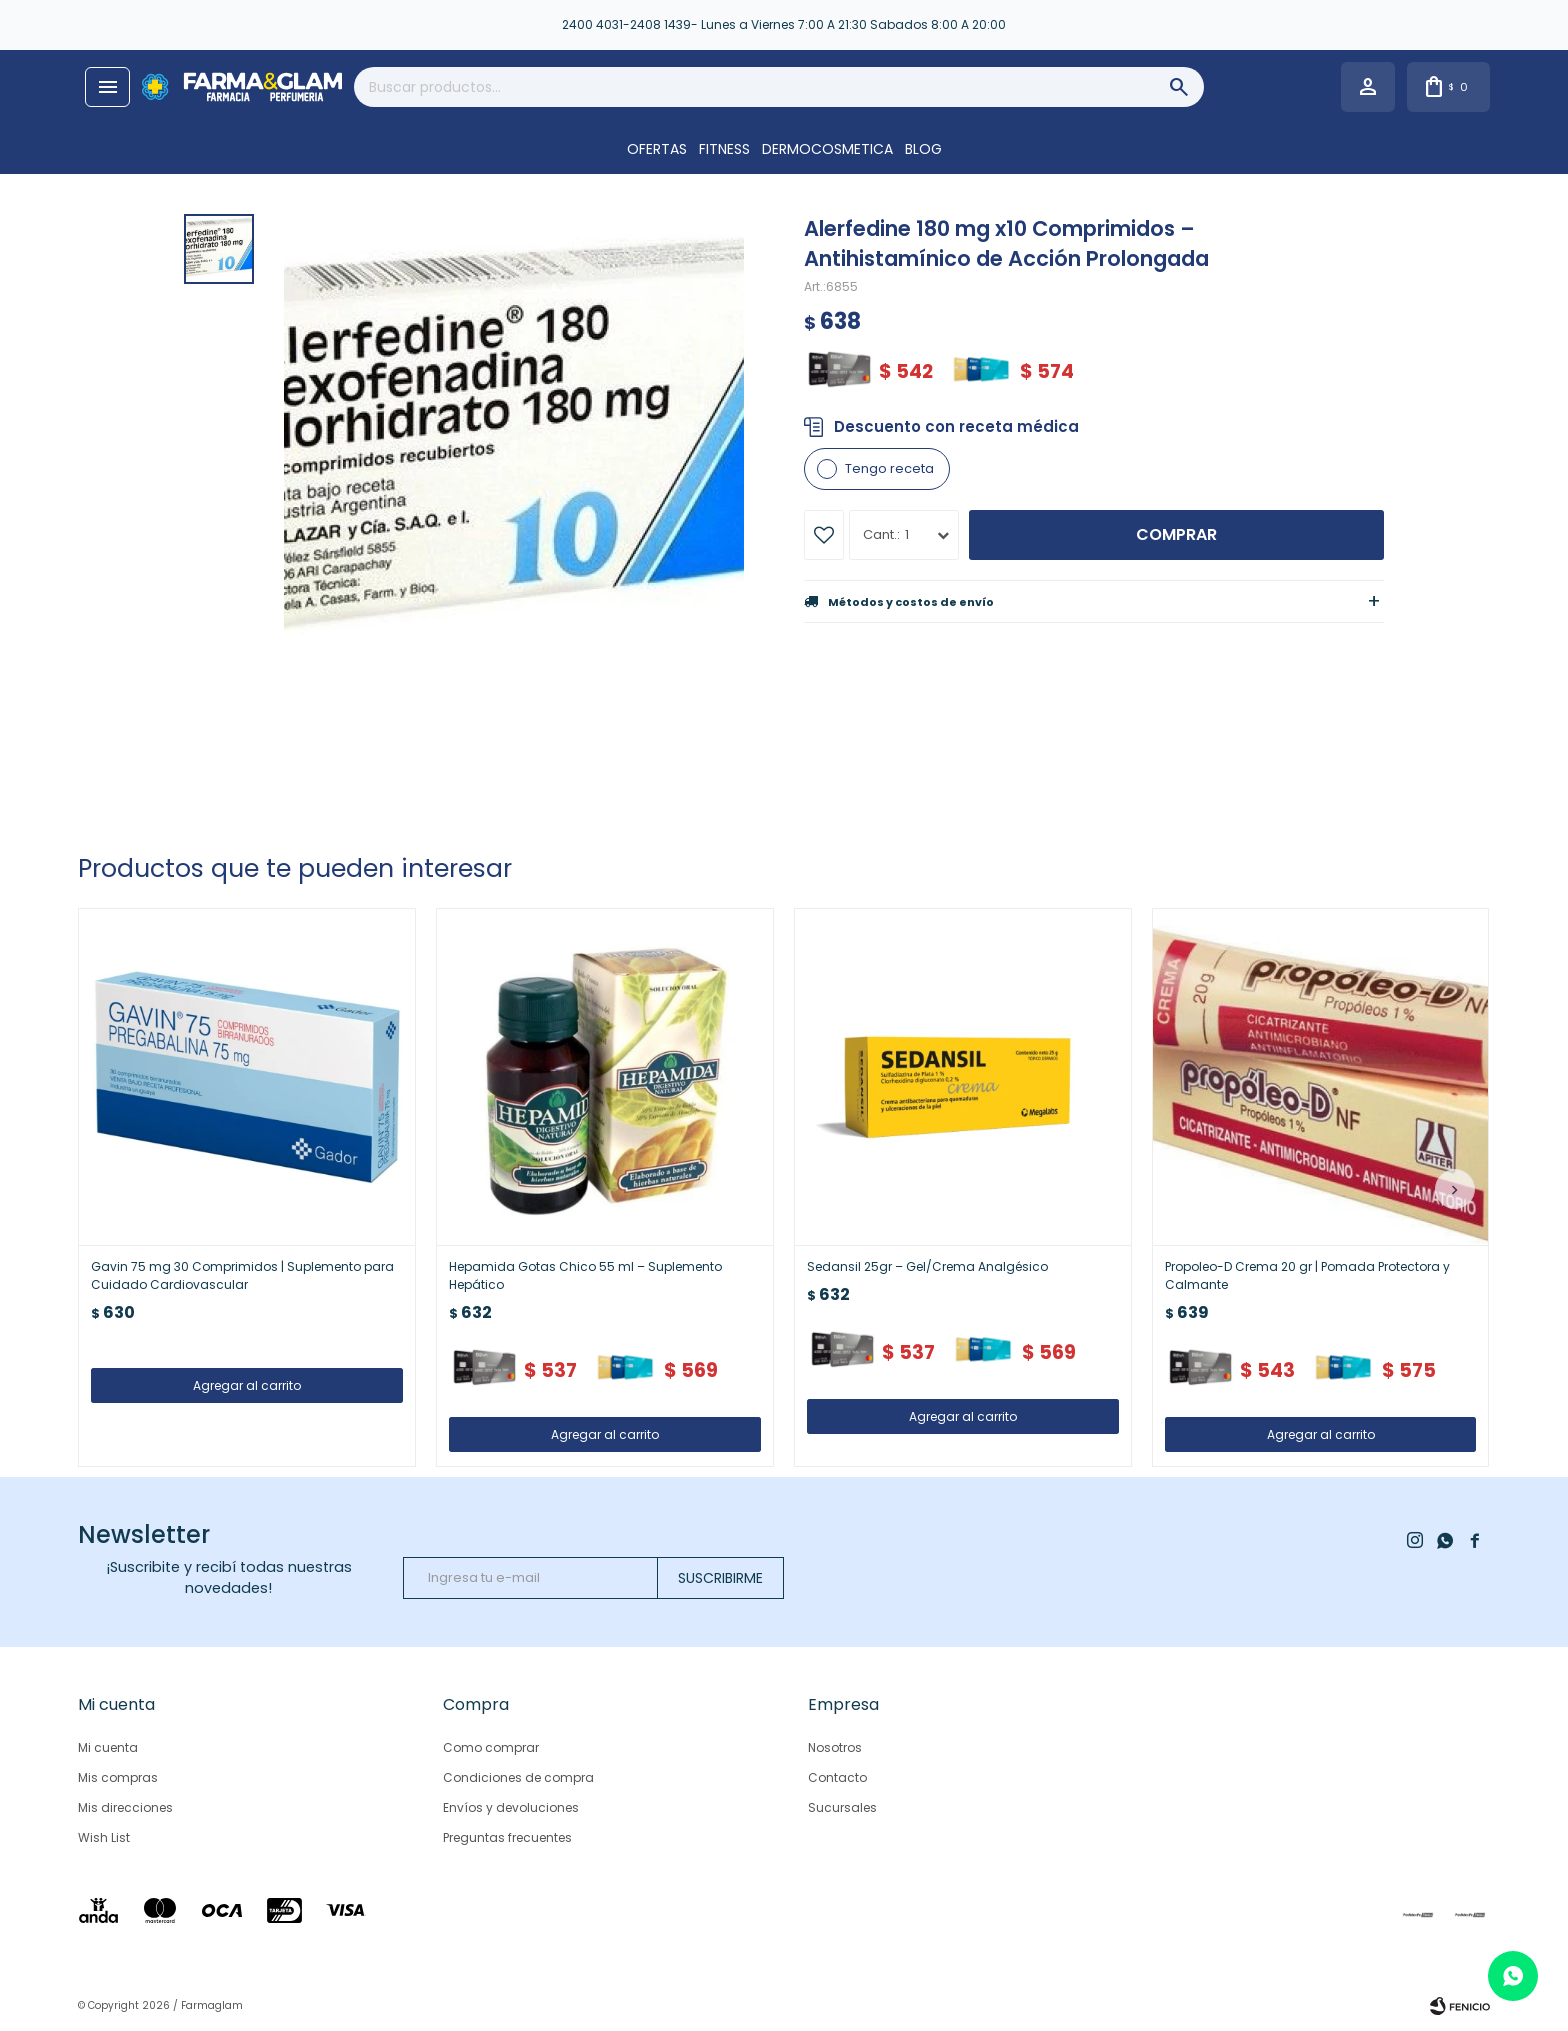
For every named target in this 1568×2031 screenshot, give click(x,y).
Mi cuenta (108, 1747)
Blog (923, 149)
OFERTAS (657, 149)
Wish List (104, 1837)
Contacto (837, 1777)
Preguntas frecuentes (507, 1837)
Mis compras (118, 1777)
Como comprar (491, 1747)
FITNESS (724, 149)
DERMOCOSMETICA (827, 149)
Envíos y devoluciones (511, 1807)
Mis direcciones (125, 1807)
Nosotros (835, 1747)
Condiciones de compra (518, 1777)
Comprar (1176, 534)
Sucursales (842, 1807)
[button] (1455, 1189)
